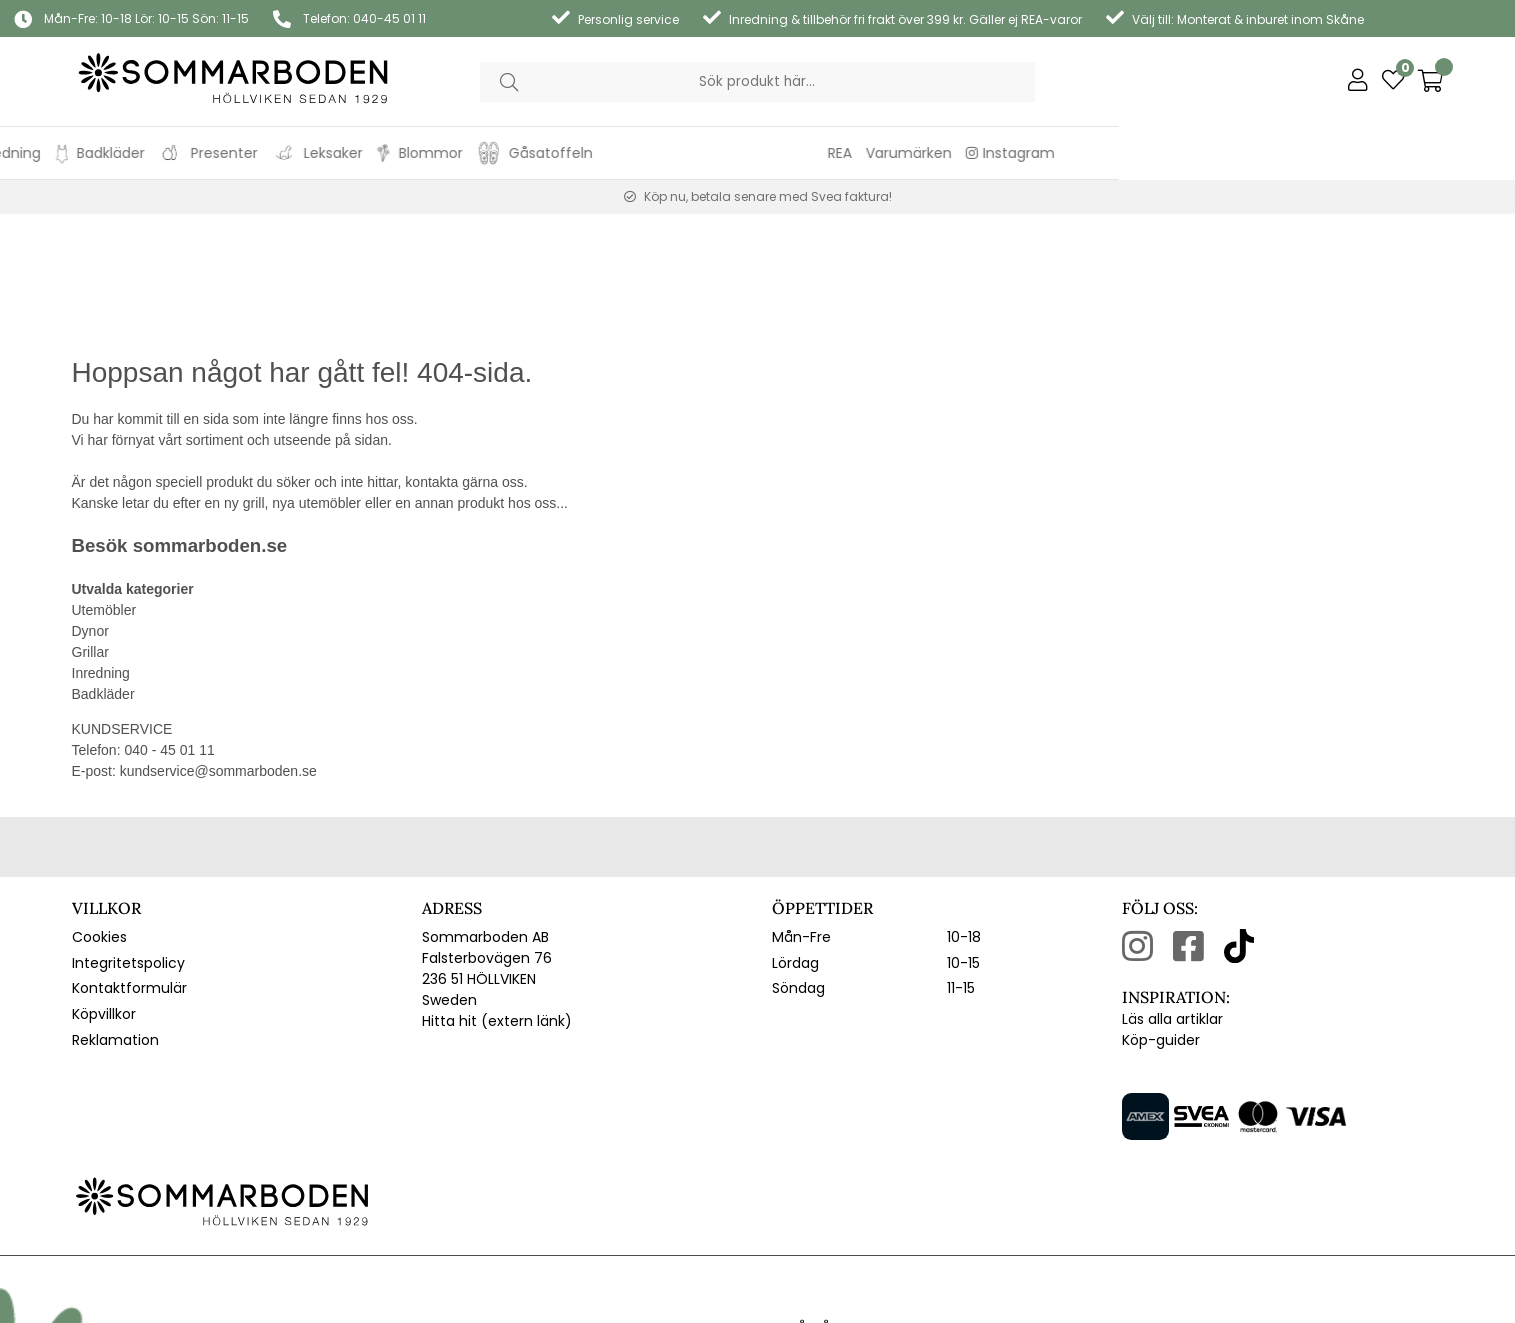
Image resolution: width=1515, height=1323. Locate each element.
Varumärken (1305, 153)
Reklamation (115, 919)
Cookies (99, 816)
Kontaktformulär (129, 867)
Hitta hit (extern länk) (497, 900)
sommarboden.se (210, 424)
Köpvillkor (104, 893)
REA (1236, 153)
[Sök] (757, 82)
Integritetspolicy (128, 842)
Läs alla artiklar (1172, 898)
